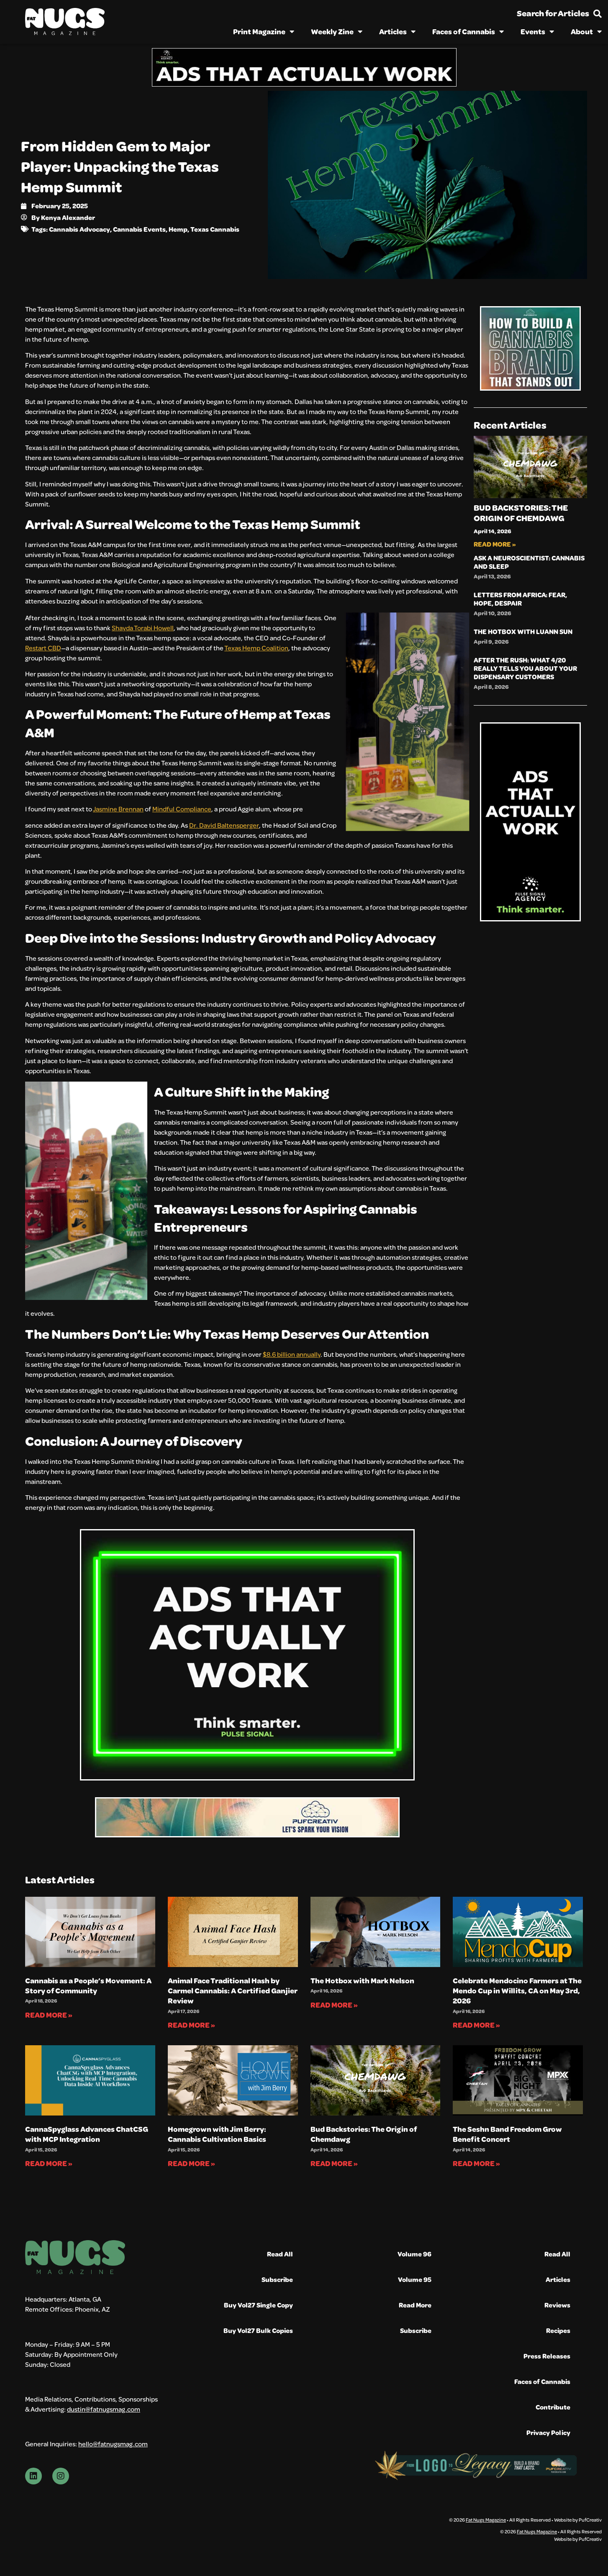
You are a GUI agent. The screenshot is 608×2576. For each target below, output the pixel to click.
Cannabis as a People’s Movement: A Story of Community (88, 1985)
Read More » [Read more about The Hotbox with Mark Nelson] (334, 2005)
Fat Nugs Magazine (486, 2519)
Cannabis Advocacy (79, 229)
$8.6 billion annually (292, 1354)
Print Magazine (263, 31)
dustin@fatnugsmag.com (103, 2409)
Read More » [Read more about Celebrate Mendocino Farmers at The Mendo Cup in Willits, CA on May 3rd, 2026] (476, 2025)
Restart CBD (43, 647)
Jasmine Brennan (118, 808)
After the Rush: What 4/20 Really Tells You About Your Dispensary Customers (525, 668)
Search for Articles (553, 13)
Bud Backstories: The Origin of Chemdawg (521, 513)
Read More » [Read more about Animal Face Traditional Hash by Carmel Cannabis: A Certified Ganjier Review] (191, 2025)
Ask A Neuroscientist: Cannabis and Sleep (529, 561)
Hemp (178, 229)
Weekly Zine (336, 31)
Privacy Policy (548, 2432)
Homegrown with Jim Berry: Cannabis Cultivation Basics (217, 2134)
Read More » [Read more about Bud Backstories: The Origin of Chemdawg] (495, 544)
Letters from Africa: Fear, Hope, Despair (520, 598)
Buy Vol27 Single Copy (258, 2304)
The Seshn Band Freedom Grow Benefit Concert (507, 2134)
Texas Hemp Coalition (256, 647)
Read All (280, 2253)
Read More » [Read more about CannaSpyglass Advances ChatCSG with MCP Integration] (48, 2163)
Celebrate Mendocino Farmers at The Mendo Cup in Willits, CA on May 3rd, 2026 (517, 1990)
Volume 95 (414, 2279)
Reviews (557, 2304)
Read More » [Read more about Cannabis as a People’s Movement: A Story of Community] (48, 2015)
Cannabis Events (139, 229)
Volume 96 (414, 2253)
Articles (397, 31)
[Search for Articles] (597, 14)
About (586, 31)
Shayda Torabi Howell (143, 627)
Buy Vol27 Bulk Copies (258, 2330)
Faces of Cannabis (468, 31)
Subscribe (277, 2279)
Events (537, 31)
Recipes (558, 2330)
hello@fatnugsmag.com (113, 2443)
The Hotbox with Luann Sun (523, 631)
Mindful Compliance (181, 808)
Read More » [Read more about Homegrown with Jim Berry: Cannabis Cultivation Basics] (191, 2163)
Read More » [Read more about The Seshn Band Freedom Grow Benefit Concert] (476, 2163)
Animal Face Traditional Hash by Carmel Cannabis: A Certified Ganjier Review (233, 1990)
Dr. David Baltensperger (224, 825)
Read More (415, 2304)
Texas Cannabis (214, 229)
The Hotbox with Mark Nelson (362, 1980)
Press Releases (546, 2355)
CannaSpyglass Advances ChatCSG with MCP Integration (86, 2134)
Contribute (553, 2406)
